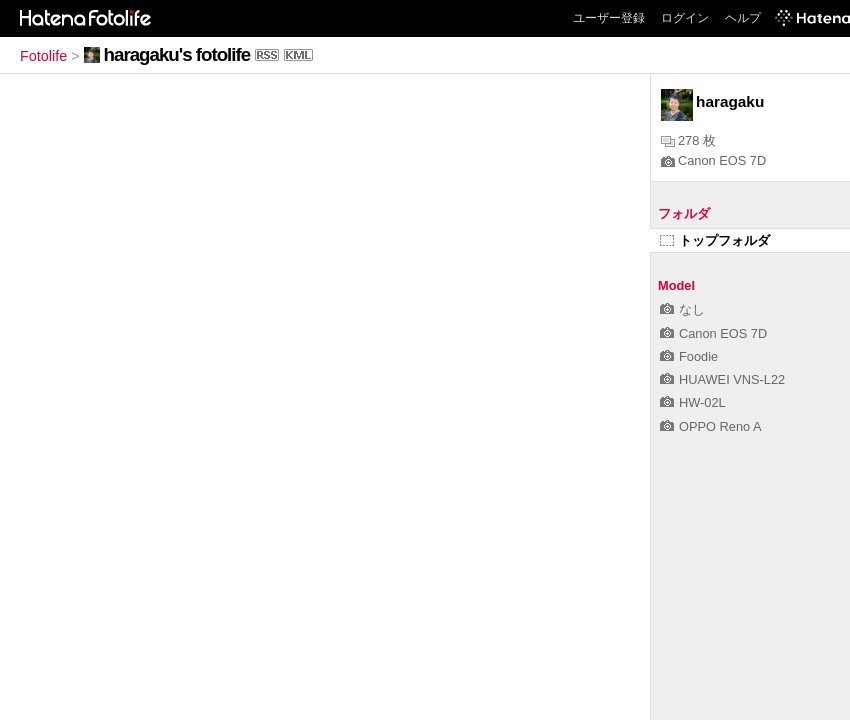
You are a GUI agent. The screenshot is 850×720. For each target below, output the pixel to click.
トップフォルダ (715, 240)
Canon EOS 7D (713, 160)
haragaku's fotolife (177, 54)
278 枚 (688, 140)
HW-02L (693, 402)
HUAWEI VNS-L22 (722, 379)
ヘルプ (743, 18)
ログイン (685, 18)
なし (682, 309)
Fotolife (43, 56)
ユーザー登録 (609, 18)
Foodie (689, 356)
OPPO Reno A (711, 426)
